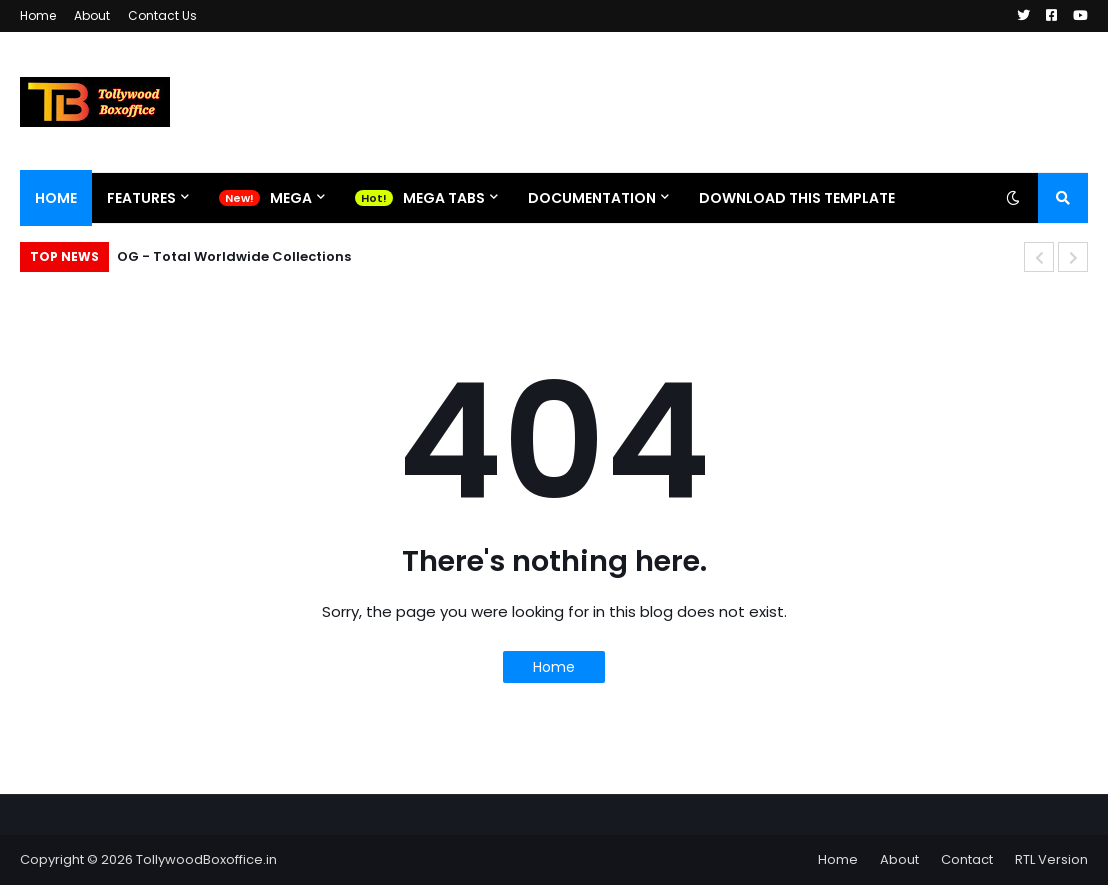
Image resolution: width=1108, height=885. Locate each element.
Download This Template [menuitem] (797, 198)
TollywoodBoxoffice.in (206, 859)
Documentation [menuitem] (592, 198)
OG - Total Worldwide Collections (234, 256)
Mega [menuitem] (291, 198)
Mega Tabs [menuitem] (444, 198)
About (92, 15)
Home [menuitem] (56, 198)
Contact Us (162, 15)
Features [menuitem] (141, 198)
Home (38, 15)
